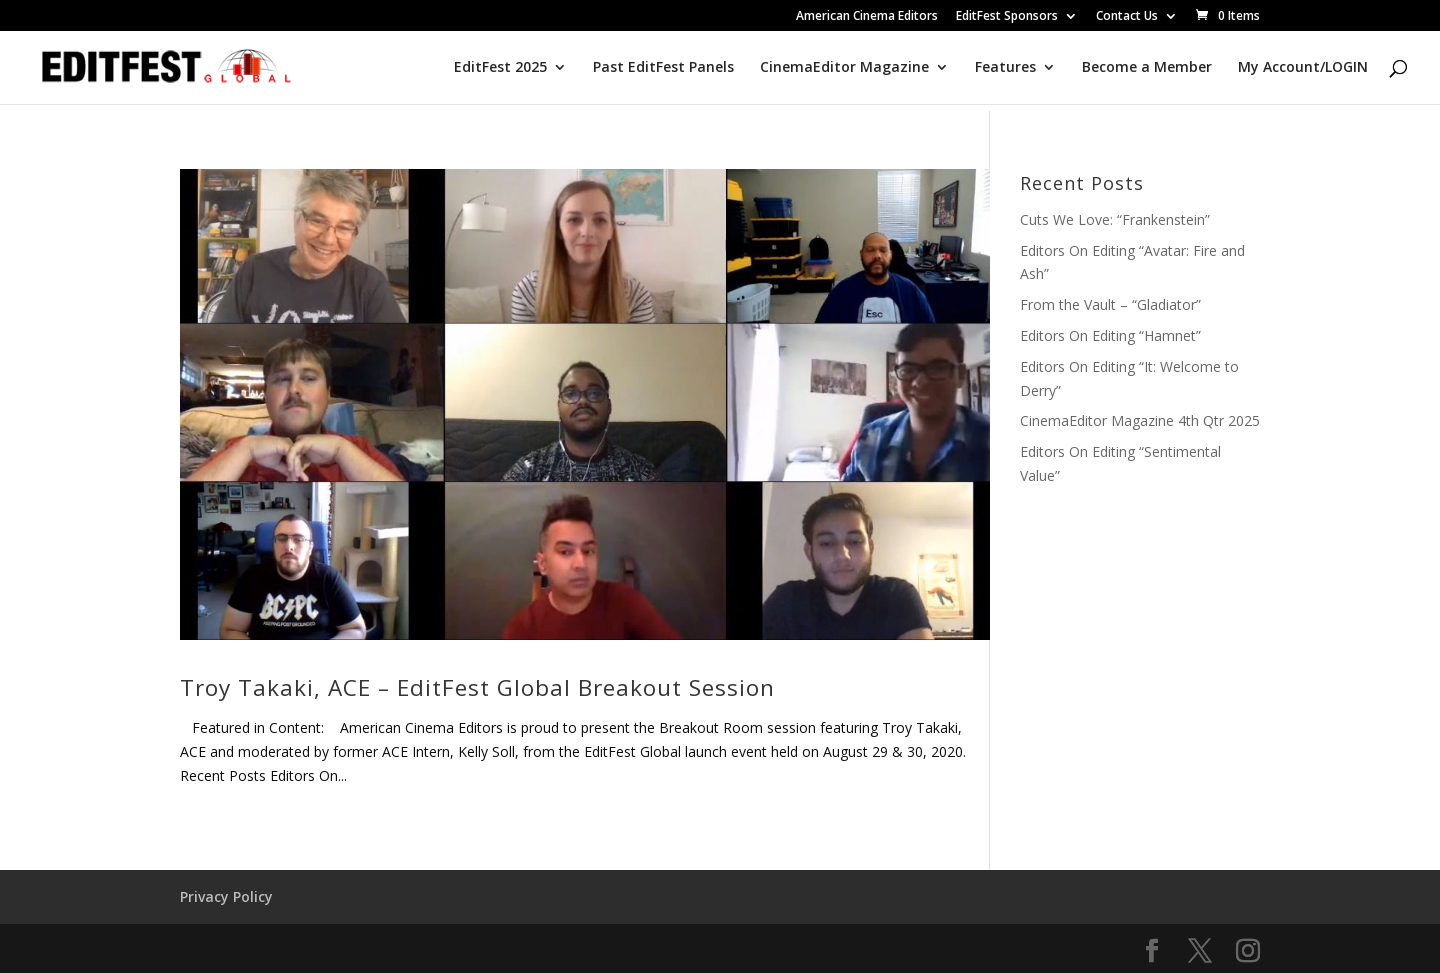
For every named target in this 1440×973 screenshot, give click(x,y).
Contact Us (1127, 17)
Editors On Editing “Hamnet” (1110, 335)
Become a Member (1147, 68)
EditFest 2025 (500, 68)
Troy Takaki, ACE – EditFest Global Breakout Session (477, 687)
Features (1005, 68)
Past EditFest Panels (663, 68)
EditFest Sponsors (1007, 17)
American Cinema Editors (867, 17)
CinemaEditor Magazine (844, 68)
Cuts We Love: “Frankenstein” (1115, 219)
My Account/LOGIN (1303, 68)
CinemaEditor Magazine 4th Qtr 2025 (1140, 420)
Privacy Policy (226, 896)
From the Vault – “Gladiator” (1110, 304)
